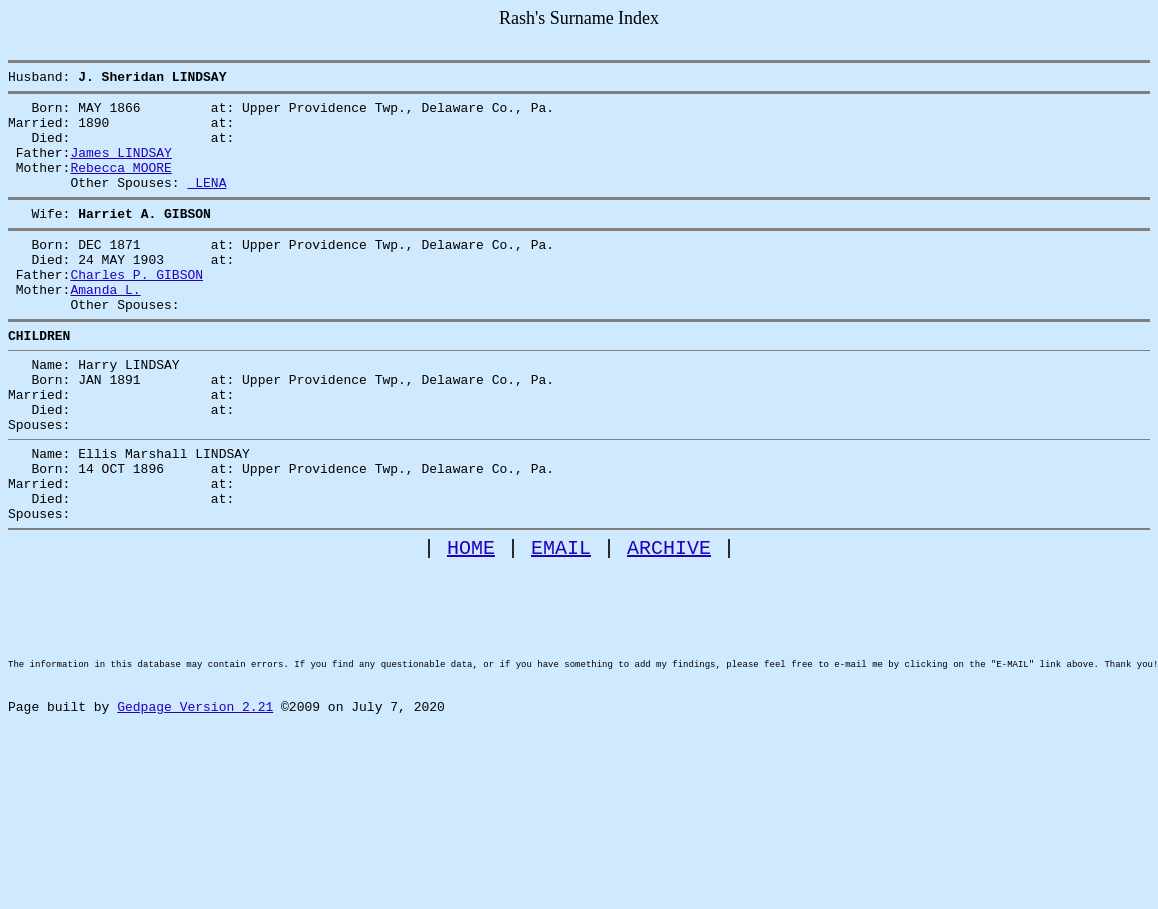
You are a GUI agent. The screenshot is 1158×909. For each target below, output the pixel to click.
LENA (206, 203)
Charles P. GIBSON (136, 307)
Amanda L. (105, 325)
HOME (471, 622)
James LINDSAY (120, 167)
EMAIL (561, 622)
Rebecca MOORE (120, 185)
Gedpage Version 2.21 (195, 815)
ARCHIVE (669, 622)
